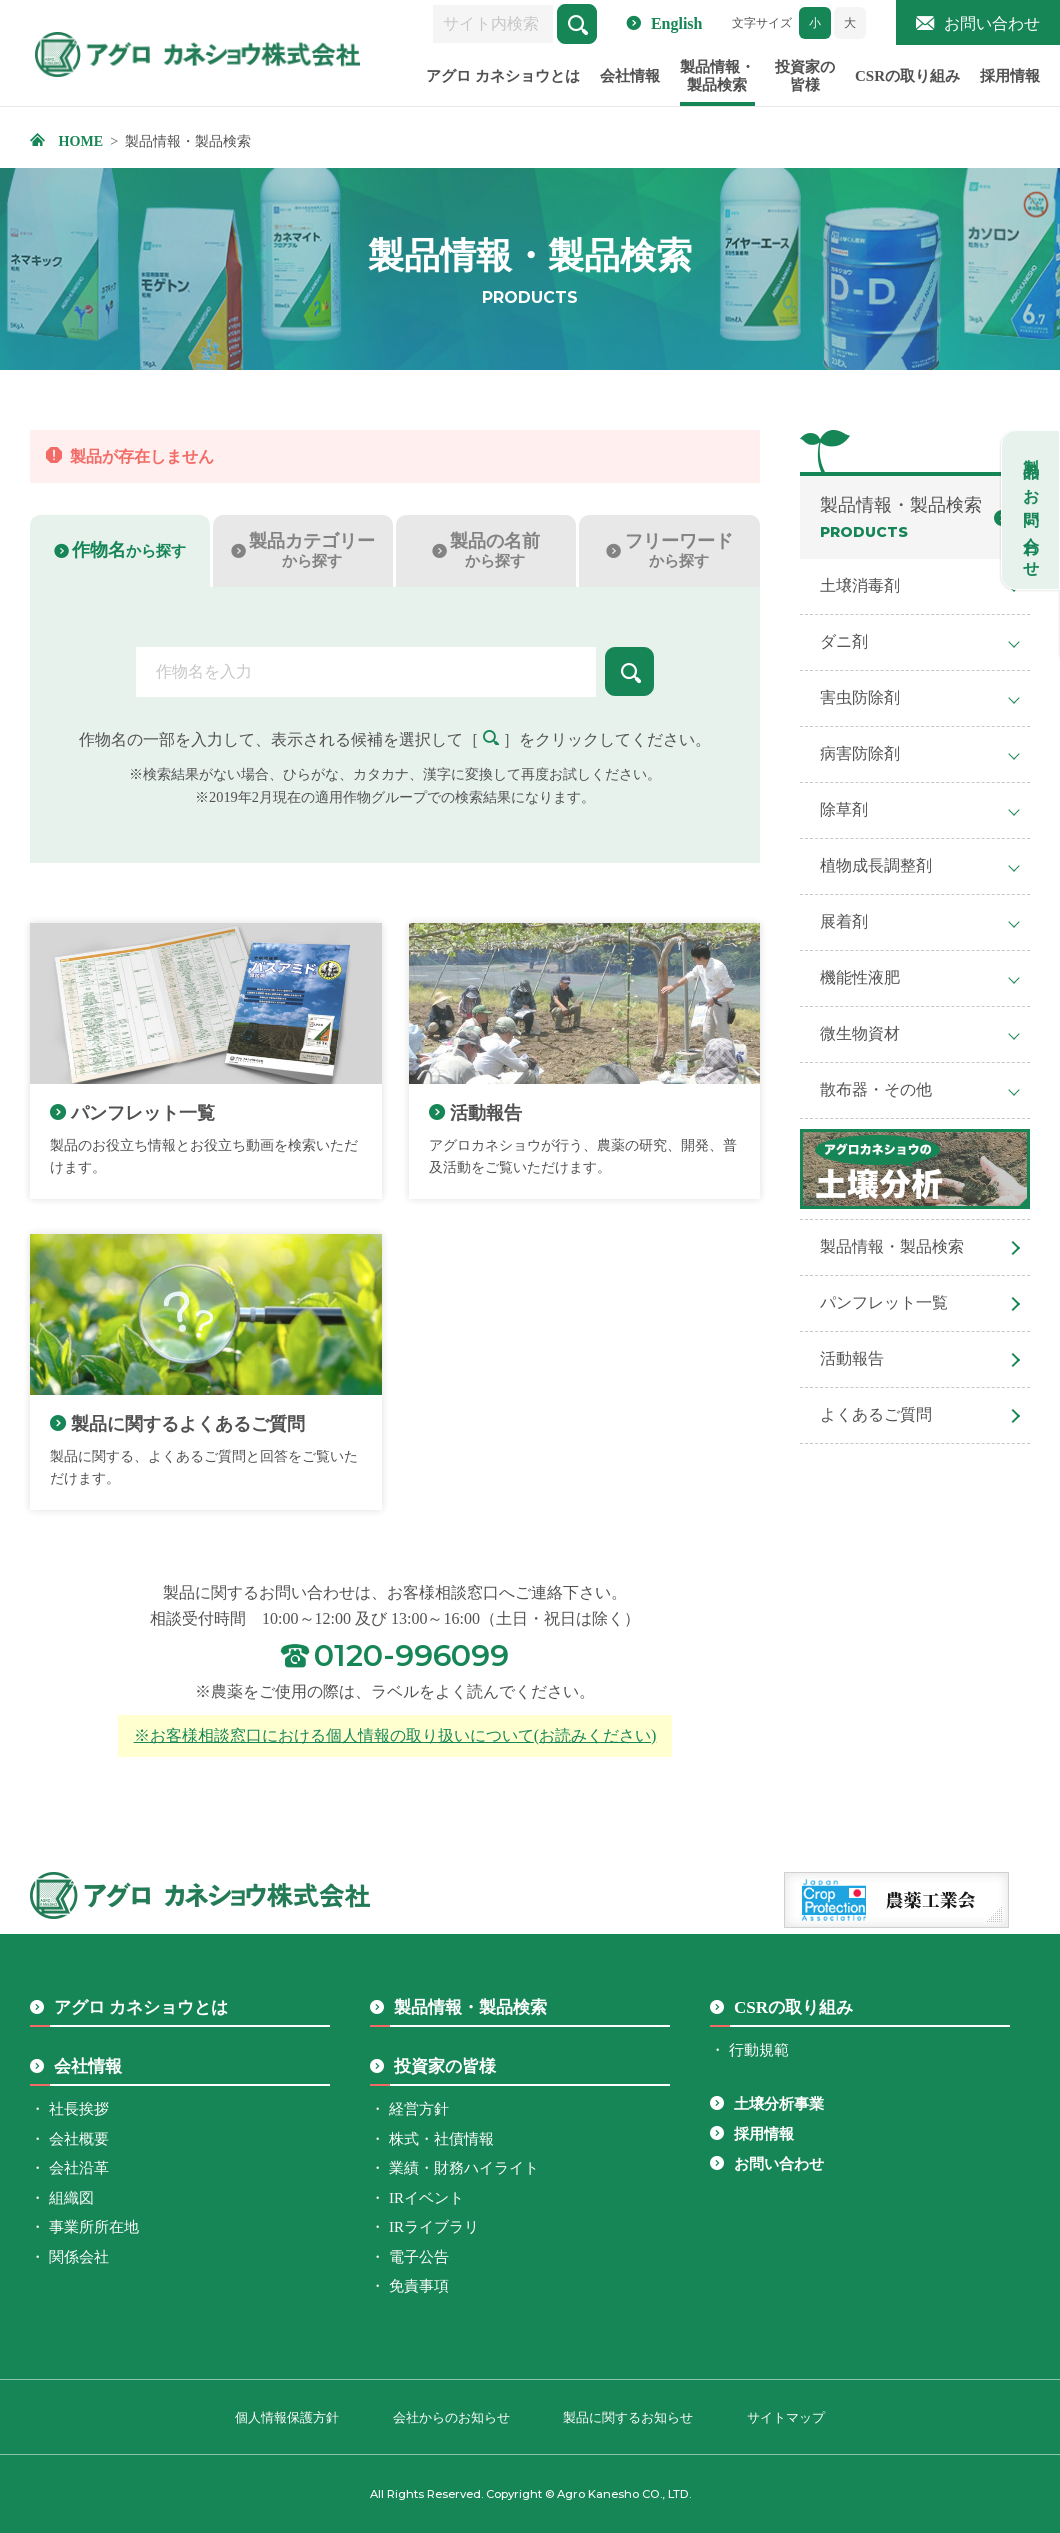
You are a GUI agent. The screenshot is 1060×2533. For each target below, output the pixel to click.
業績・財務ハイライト (464, 2168)
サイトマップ (786, 2417)
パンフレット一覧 (884, 1302)
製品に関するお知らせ (628, 2417)
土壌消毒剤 (860, 585)
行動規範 (759, 2050)
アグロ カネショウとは (503, 84)
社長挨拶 (79, 2109)
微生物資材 (860, 1033)
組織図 (71, 2198)
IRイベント (426, 2198)
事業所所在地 (94, 2227)
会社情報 (630, 84)
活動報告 (852, 1358)
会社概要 (79, 2139)
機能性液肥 (860, 977)
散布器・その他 (876, 1089)
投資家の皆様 (805, 84)
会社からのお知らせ (451, 2417)
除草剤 (844, 809)
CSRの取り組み (907, 84)
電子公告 (419, 2257)
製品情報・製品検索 (717, 84)
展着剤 (844, 921)
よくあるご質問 (876, 1414)
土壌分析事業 (779, 2104)
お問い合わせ (992, 23)
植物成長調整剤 (876, 865)
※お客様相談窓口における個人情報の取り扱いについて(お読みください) (395, 1735)
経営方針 (419, 2109)
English (677, 23)
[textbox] (365, 672)
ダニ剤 (844, 641)
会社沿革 (79, 2168)
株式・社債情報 (441, 2139)
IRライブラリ (434, 2227)
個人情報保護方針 (287, 2417)
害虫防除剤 (860, 697)
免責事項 (419, 2286)
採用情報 (1010, 84)
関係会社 (79, 2257)
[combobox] (365, 672)
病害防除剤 (860, 753)
